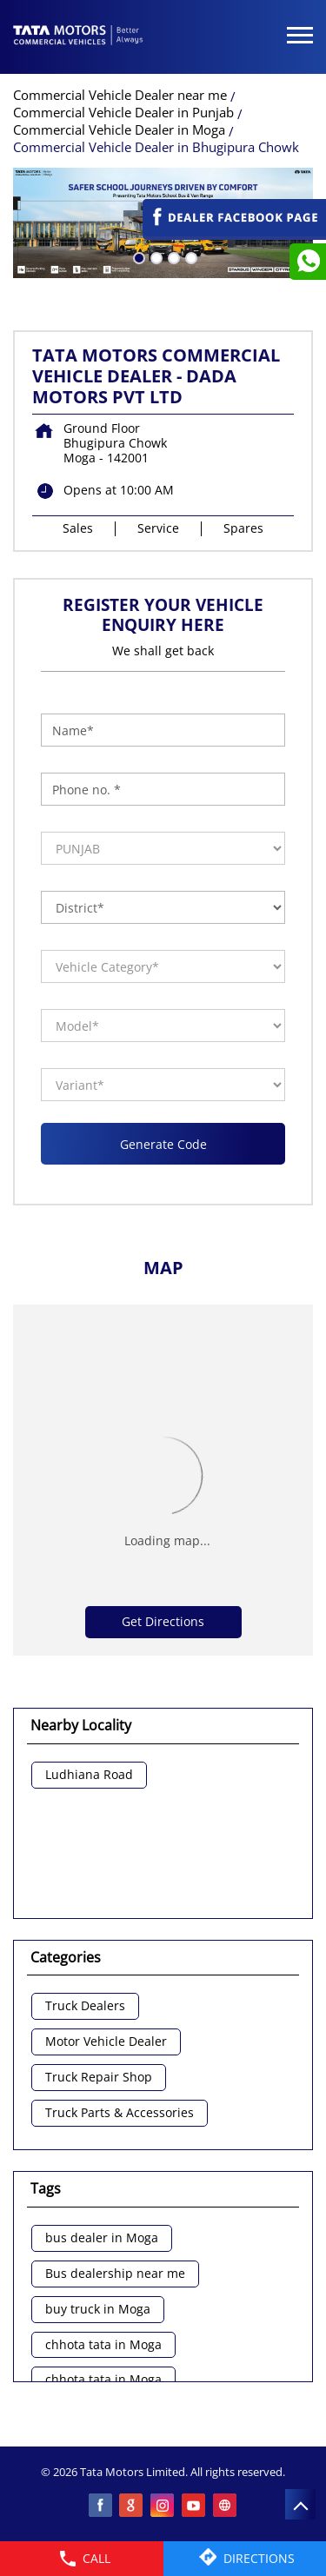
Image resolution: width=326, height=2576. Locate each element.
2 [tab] (154, 256)
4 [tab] (189, 256)
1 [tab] (137, 256)
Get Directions (163, 1621)
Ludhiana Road (89, 1775)
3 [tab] (172, 256)
